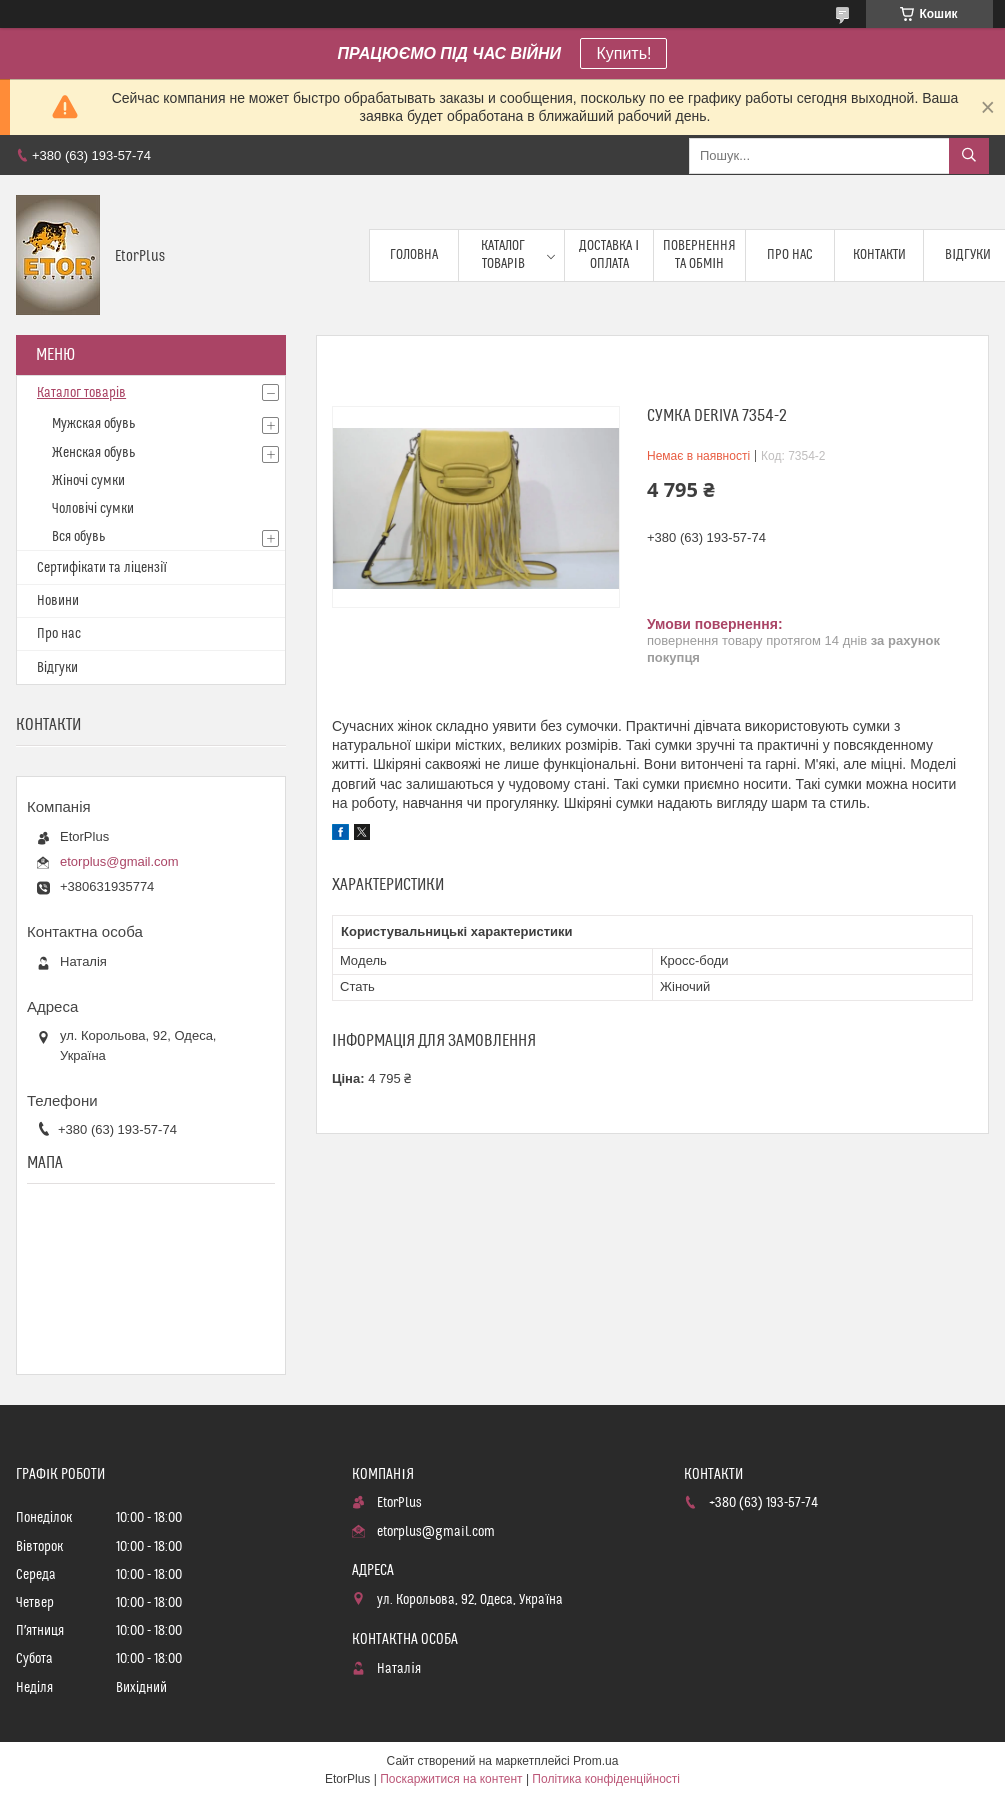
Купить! (623, 53)
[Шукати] (969, 156)
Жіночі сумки (88, 481)
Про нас (790, 255)
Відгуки (57, 668)
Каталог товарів (503, 255)
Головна (414, 255)
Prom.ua (595, 1761)
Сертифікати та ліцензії (102, 568)
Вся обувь (78, 537)
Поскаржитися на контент (451, 1779)
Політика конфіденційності (606, 1779)
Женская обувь (93, 453)
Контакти (879, 255)
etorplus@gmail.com (119, 861)
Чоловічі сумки (93, 509)
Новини (58, 601)
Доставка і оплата (609, 255)
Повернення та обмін (699, 255)
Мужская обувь (93, 424)
